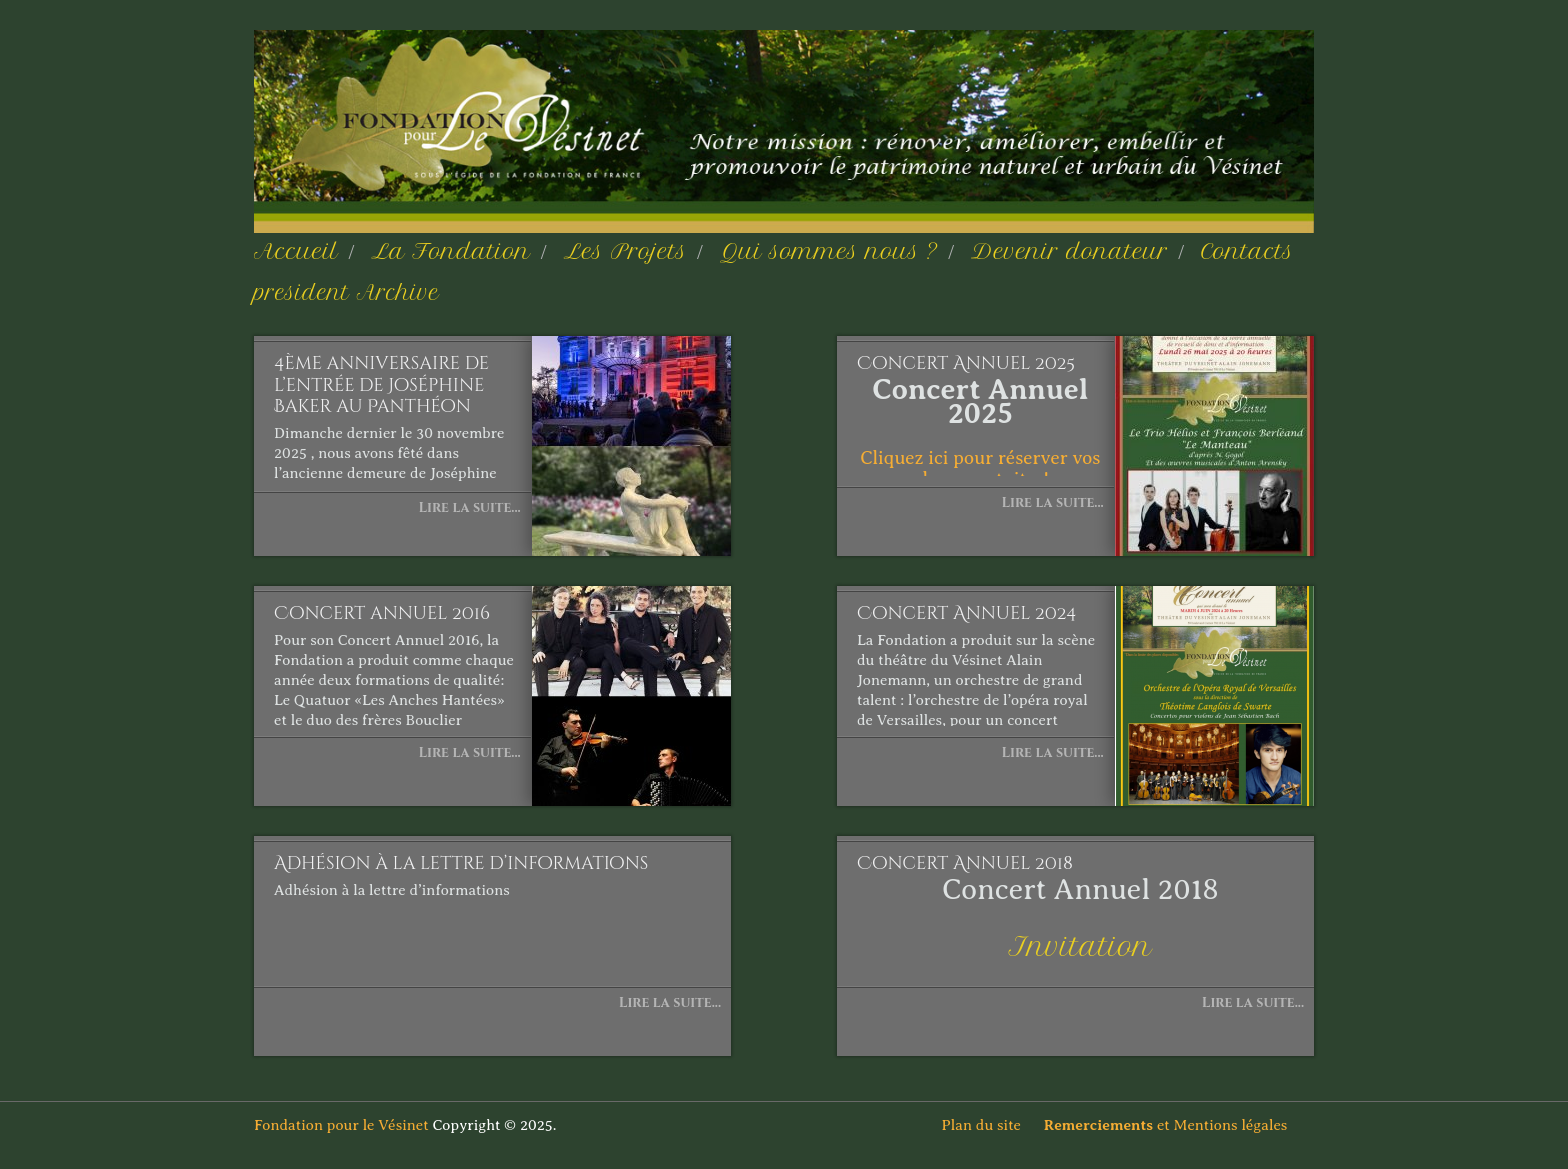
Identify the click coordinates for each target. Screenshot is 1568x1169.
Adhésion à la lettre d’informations (461, 864)
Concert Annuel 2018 (965, 864)
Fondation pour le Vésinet (341, 1125)
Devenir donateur (1069, 251)
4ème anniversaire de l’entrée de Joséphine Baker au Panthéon (381, 385)
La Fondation (450, 251)
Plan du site (991, 1125)
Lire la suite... (469, 507)
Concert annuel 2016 (382, 614)
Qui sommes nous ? (829, 251)
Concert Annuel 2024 (967, 614)
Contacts (1247, 251)
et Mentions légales (1179, 1125)
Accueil (296, 251)
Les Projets (625, 251)
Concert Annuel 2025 (966, 364)
